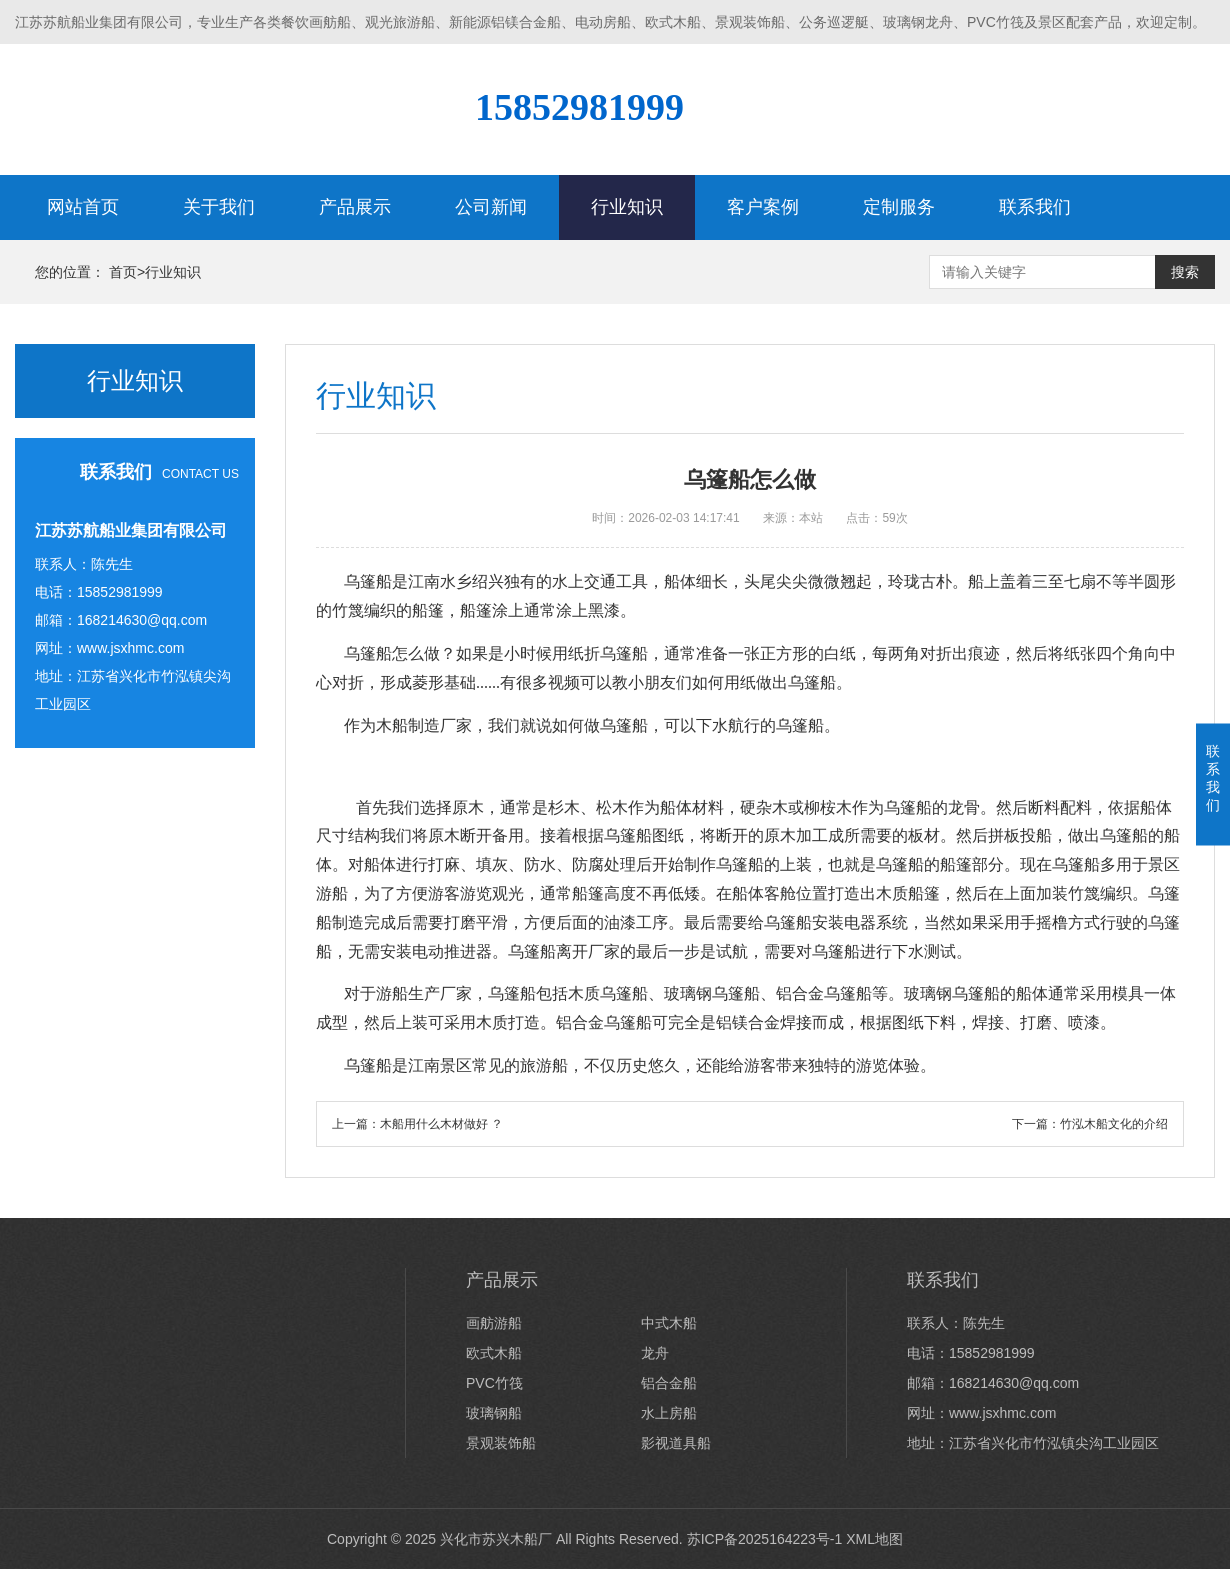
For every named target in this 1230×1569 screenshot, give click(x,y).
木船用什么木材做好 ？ (441, 1124)
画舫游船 (494, 1323)
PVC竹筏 (494, 1383)
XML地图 (874, 1539)
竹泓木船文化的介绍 (1114, 1124)
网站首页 (83, 207)
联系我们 (1035, 207)
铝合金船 (669, 1383)
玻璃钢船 (494, 1413)
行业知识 (627, 207)
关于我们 (219, 207)
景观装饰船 (501, 1443)
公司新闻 (491, 207)
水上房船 (669, 1413)
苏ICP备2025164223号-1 (765, 1539)
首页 (123, 272)
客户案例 (763, 207)
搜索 (1185, 272)
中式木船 (669, 1323)
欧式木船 (494, 1353)
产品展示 (355, 207)
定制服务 (899, 207)
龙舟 (655, 1353)
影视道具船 (676, 1443)
